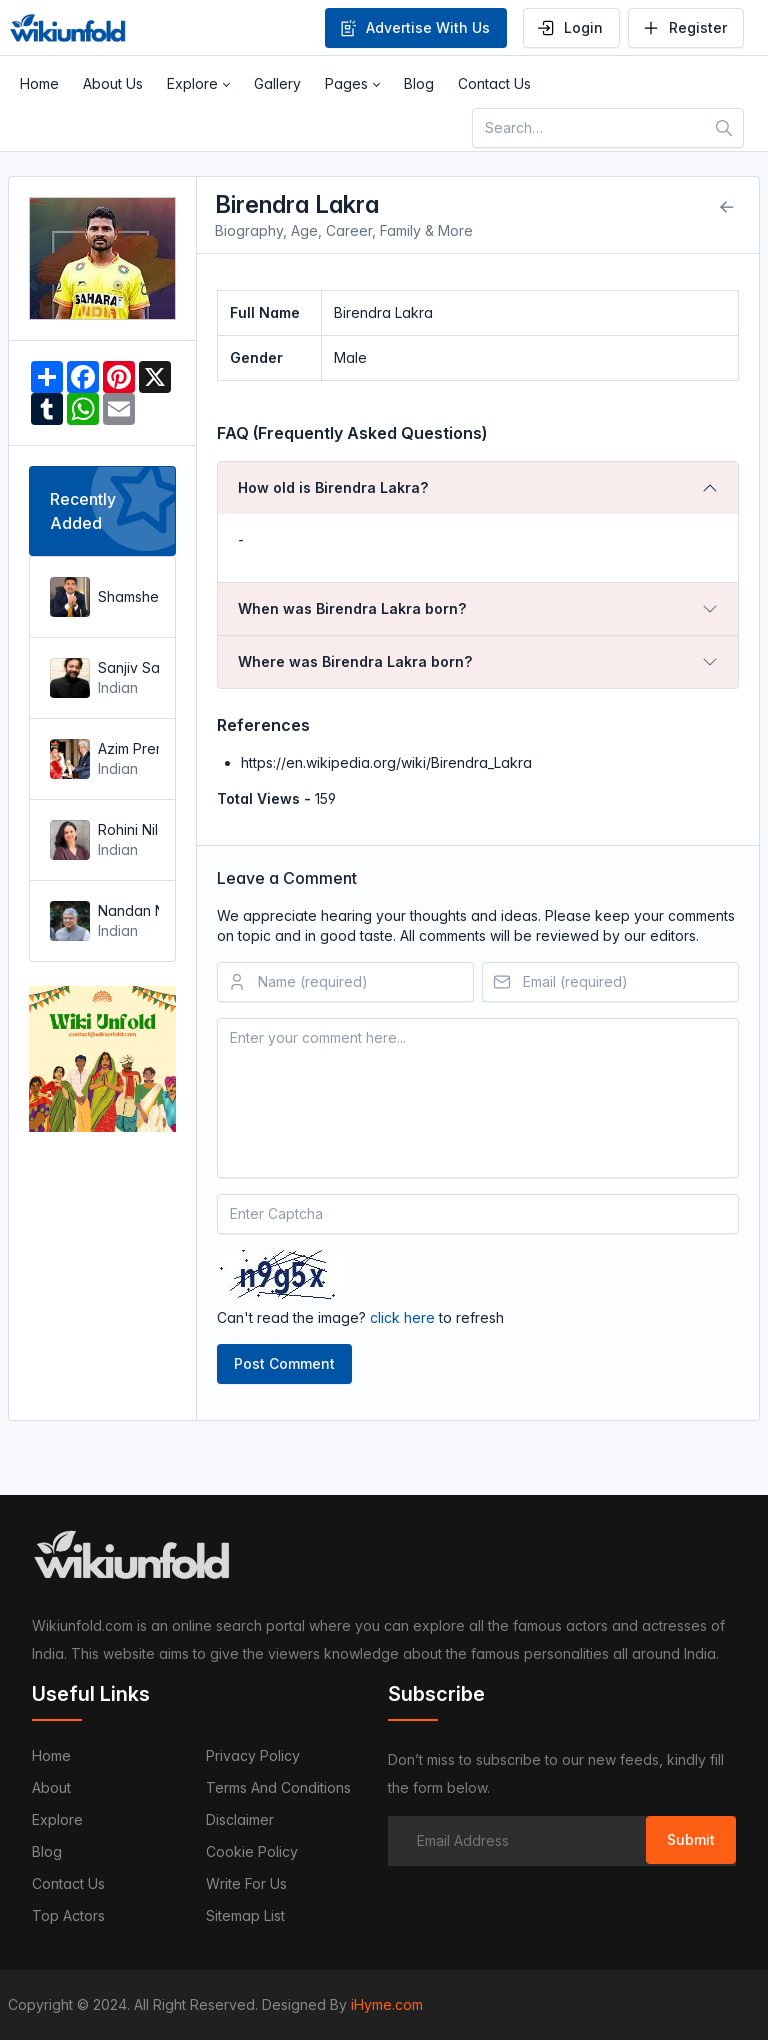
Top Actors (68, 1915)
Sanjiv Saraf (126, 667)
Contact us (68, 1883)
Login (569, 28)
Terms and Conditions (278, 1787)
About (51, 1787)
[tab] (478, 488)
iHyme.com (387, 2004)
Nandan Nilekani (126, 910)
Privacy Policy (253, 1755)
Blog (47, 1851)
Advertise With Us (414, 28)
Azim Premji (126, 748)
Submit (691, 1839)
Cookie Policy (252, 1851)
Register (684, 28)
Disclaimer (240, 1819)
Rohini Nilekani (126, 829)
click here (402, 1317)
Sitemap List (245, 1915)
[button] (198, 84)
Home (51, 1755)
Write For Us (246, 1883)
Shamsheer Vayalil (126, 596)
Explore (57, 1819)
